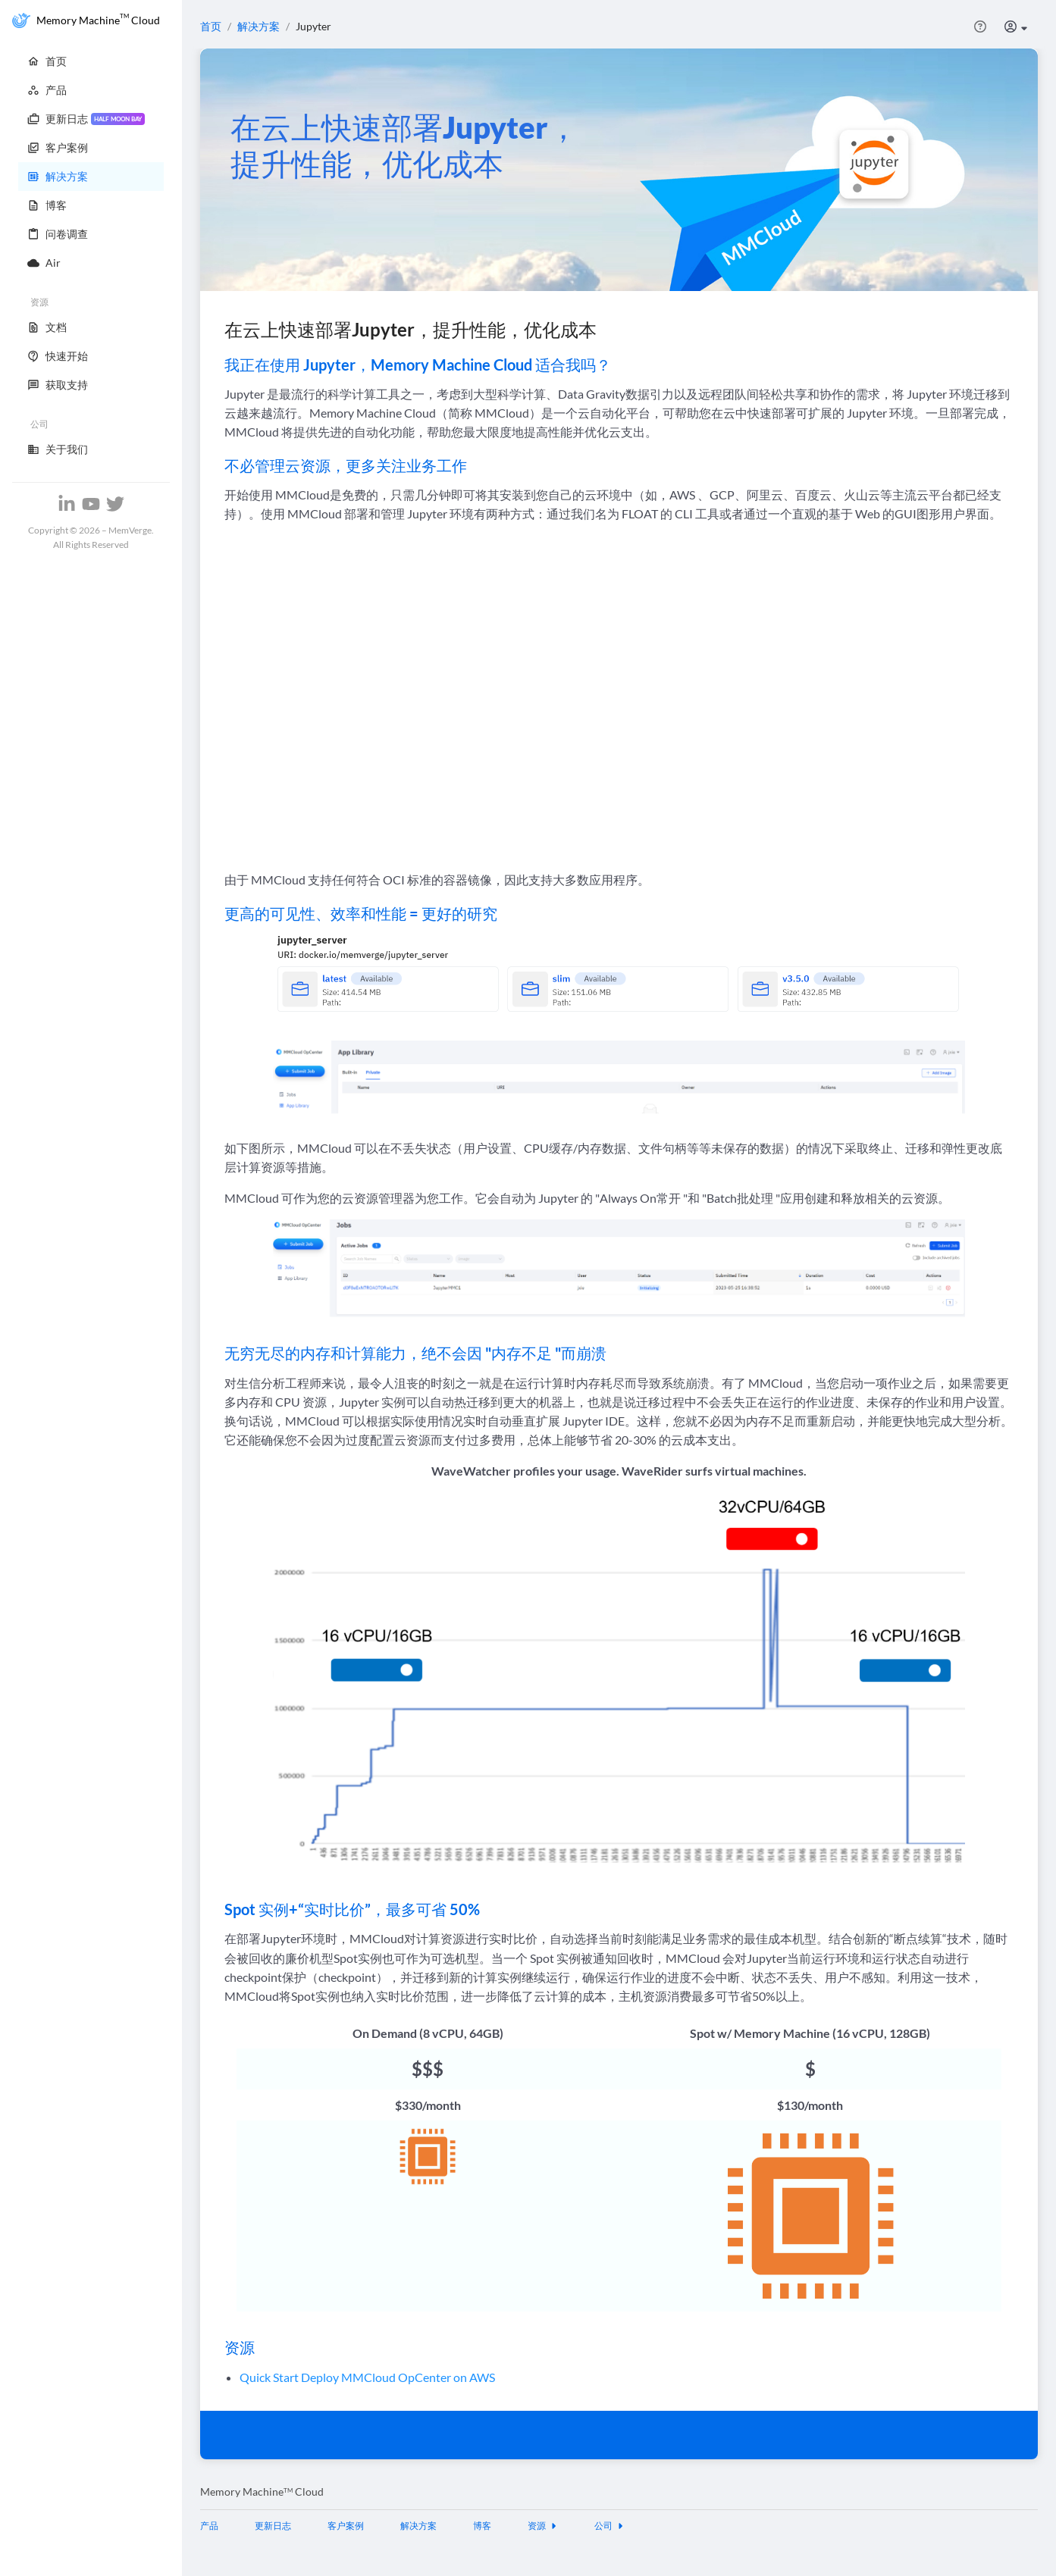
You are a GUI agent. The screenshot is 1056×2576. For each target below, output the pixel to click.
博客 (482, 2525)
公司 (609, 2525)
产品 (209, 2525)
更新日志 (273, 2525)
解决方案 (258, 26)
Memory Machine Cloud (262, 2491)
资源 (543, 2525)
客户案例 (345, 2525)
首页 (210, 26)
